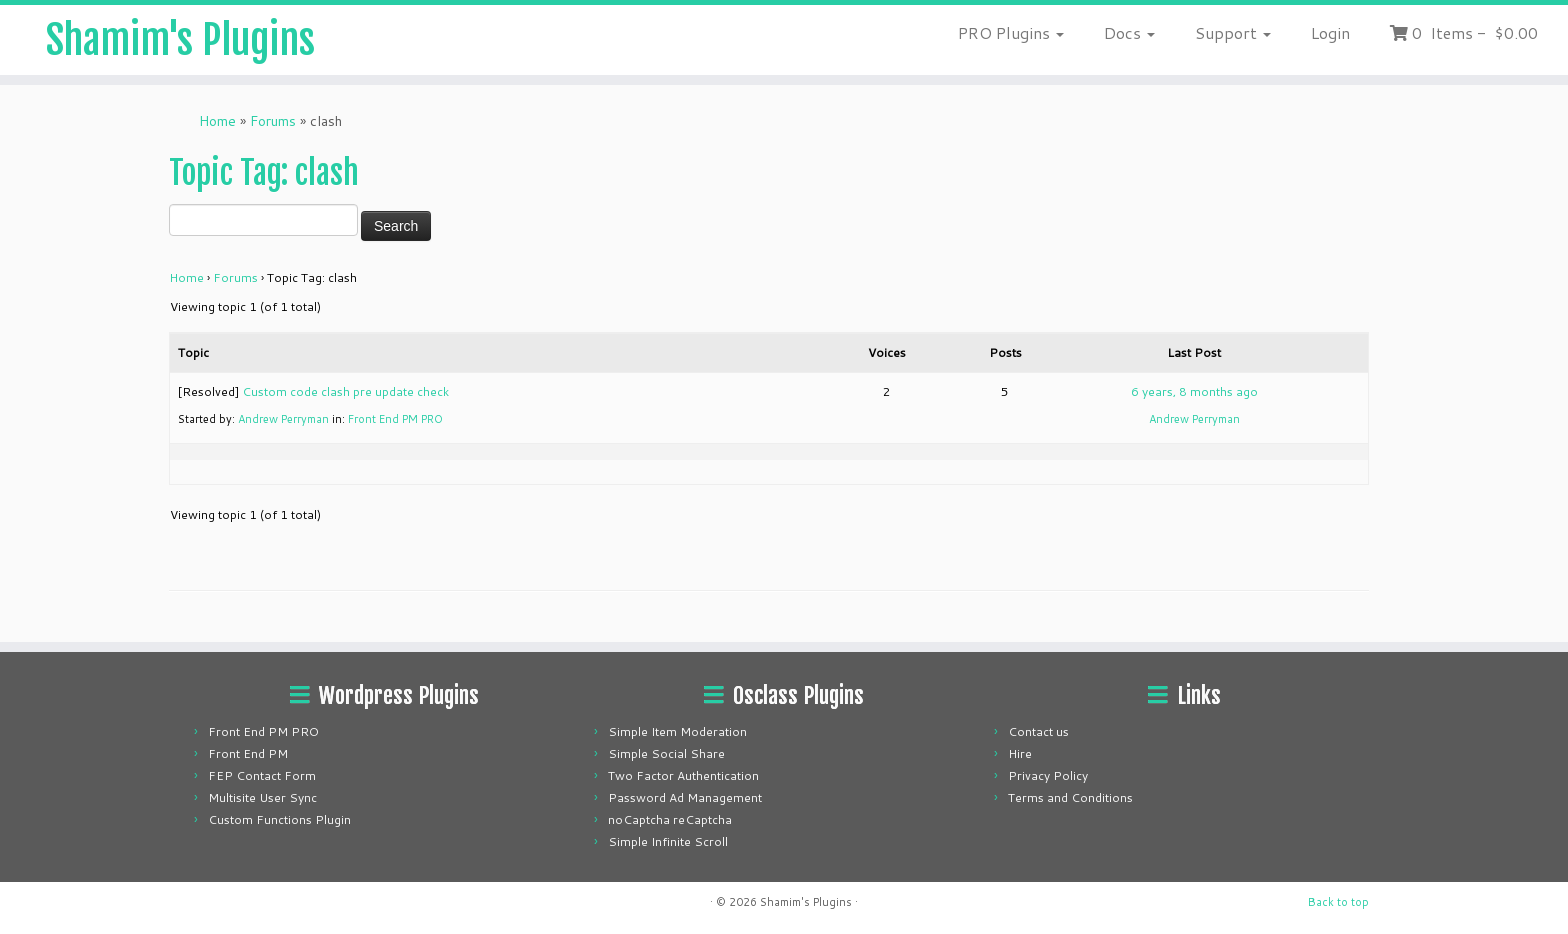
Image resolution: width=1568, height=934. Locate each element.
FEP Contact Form (262, 775)
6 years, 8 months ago (1194, 391)
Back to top (1338, 902)
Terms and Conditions (1070, 797)
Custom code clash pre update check (345, 391)
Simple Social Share (666, 753)
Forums (273, 121)
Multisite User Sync (262, 797)
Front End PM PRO (395, 419)
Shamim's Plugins (180, 40)
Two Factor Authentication (683, 775)
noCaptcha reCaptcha (670, 819)
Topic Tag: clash (264, 173)
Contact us (1038, 731)
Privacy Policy (1048, 775)
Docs (1129, 32)
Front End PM (248, 753)
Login (1330, 32)
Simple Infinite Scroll (668, 841)
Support (1233, 32)
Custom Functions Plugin (279, 819)
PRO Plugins (1011, 32)
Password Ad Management (685, 797)
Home (217, 121)
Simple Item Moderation (677, 731)
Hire (1020, 753)
